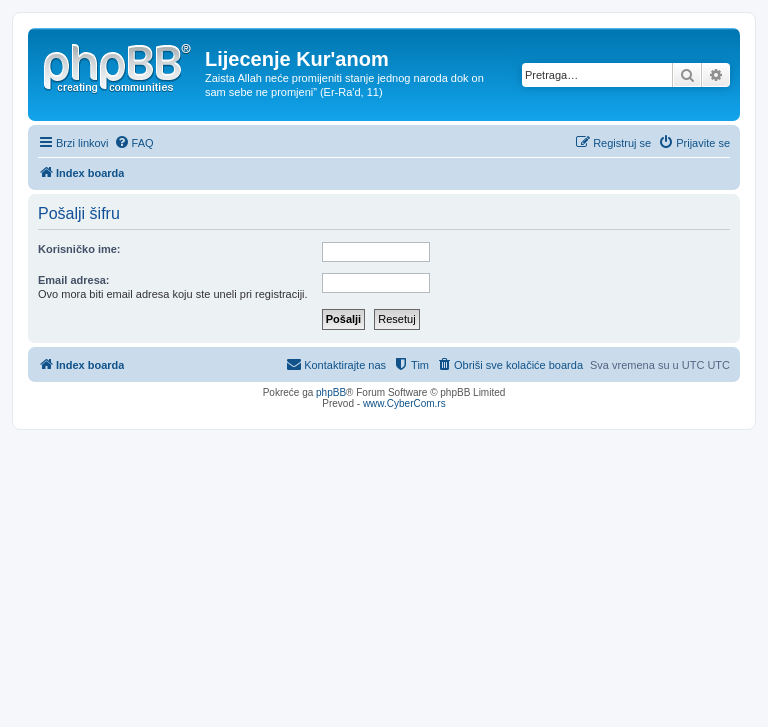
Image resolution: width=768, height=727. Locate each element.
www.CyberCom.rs (404, 403)
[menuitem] (134, 143)
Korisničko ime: (79, 249)
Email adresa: (74, 280)
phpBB (331, 392)
